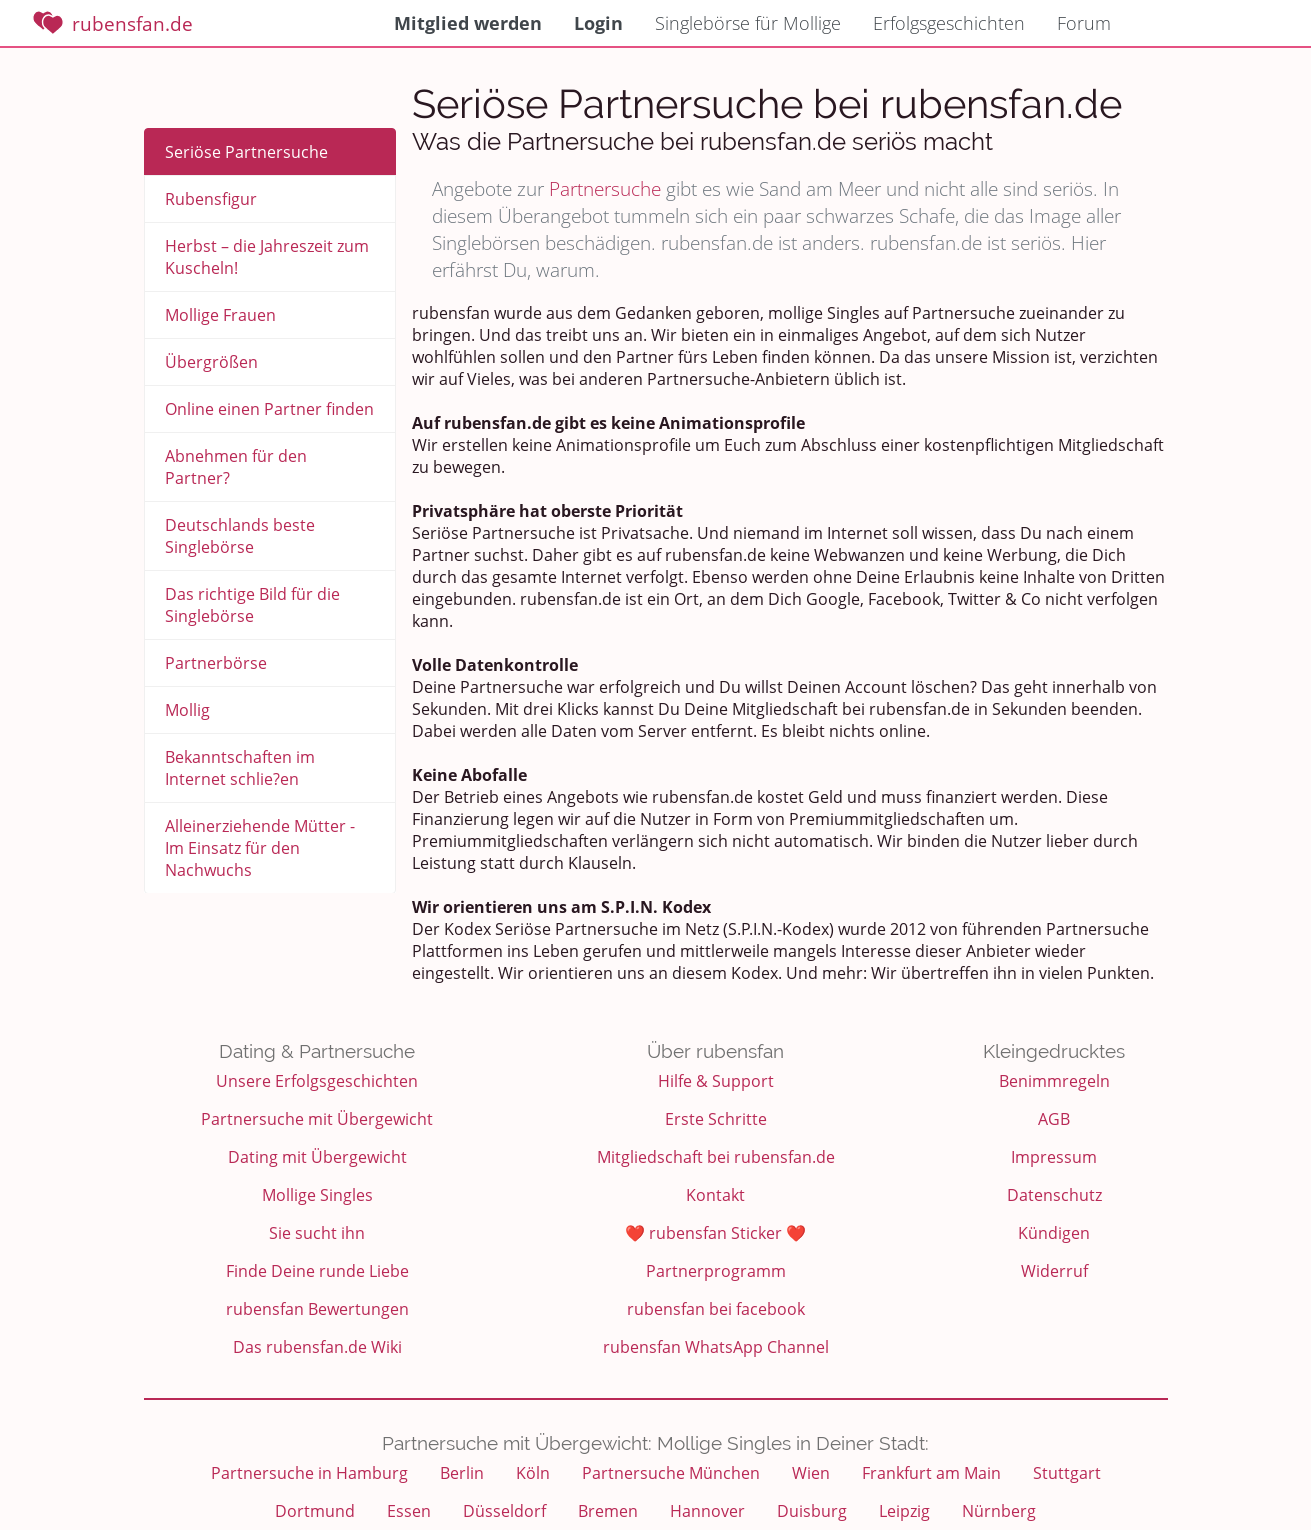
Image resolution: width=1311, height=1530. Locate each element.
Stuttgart (1067, 1473)
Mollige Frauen (220, 315)
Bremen (608, 1511)
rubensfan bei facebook (716, 1309)
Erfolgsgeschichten (949, 23)
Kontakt (715, 1195)
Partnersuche (605, 188)
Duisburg (812, 1511)
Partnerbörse (216, 663)
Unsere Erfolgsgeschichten (317, 1081)
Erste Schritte (716, 1119)
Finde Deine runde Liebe (317, 1271)
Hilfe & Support (716, 1081)
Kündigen (1054, 1233)
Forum (1084, 23)
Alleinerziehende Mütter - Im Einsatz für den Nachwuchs (260, 848)
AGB (1054, 1119)
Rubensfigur (211, 199)
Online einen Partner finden (269, 409)
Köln (533, 1473)
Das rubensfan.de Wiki (317, 1347)
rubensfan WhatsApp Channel (716, 1347)
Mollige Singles (317, 1195)
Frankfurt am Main (931, 1473)
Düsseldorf (504, 1511)
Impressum (1054, 1157)
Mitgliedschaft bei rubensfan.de (716, 1157)
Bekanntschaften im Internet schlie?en (240, 768)
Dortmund (315, 1511)
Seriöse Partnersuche (246, 152)
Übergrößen (211, 362)
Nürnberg (999, 1511)
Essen (409, 1511)
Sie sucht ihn (317, 1233)
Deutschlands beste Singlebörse (240, 536)
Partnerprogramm (716, 1271)
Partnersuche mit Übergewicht (317, 1119)
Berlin (462, 1473)
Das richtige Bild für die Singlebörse (252, 605)
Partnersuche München (671, 1473)
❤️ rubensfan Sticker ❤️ (715, 1233)
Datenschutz (1054, 1195)
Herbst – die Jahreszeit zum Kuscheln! (267, 257)
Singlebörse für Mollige (748, 23)
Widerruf (1054, 1271)
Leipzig (904, 1511)
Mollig (187, 710)
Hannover (707, 1511)
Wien (811, 1473)
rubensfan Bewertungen (317, 1309)
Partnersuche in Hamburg (309, 1473)
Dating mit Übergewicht (317, 1157)
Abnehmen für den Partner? (236, 467)
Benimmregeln (1054, 1081)
